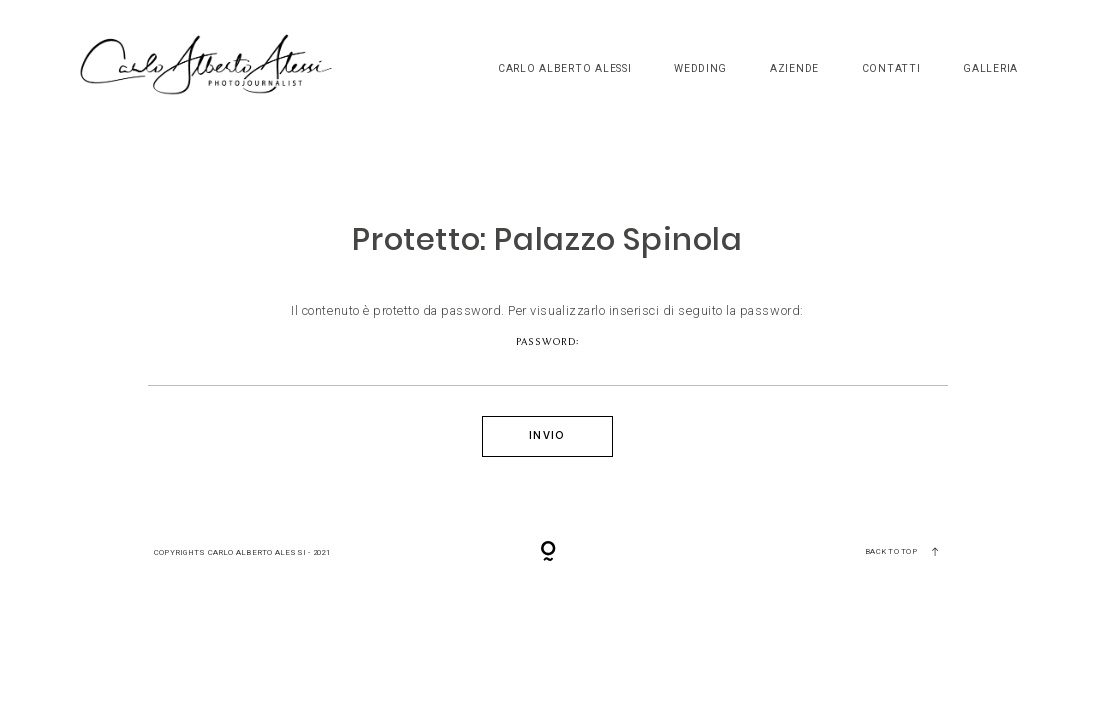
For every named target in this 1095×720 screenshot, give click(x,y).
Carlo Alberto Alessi (564, 68)
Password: (548, 361)
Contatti (891, 68)
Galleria (990, 68)
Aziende (794, 68)
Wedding (700, 68)
